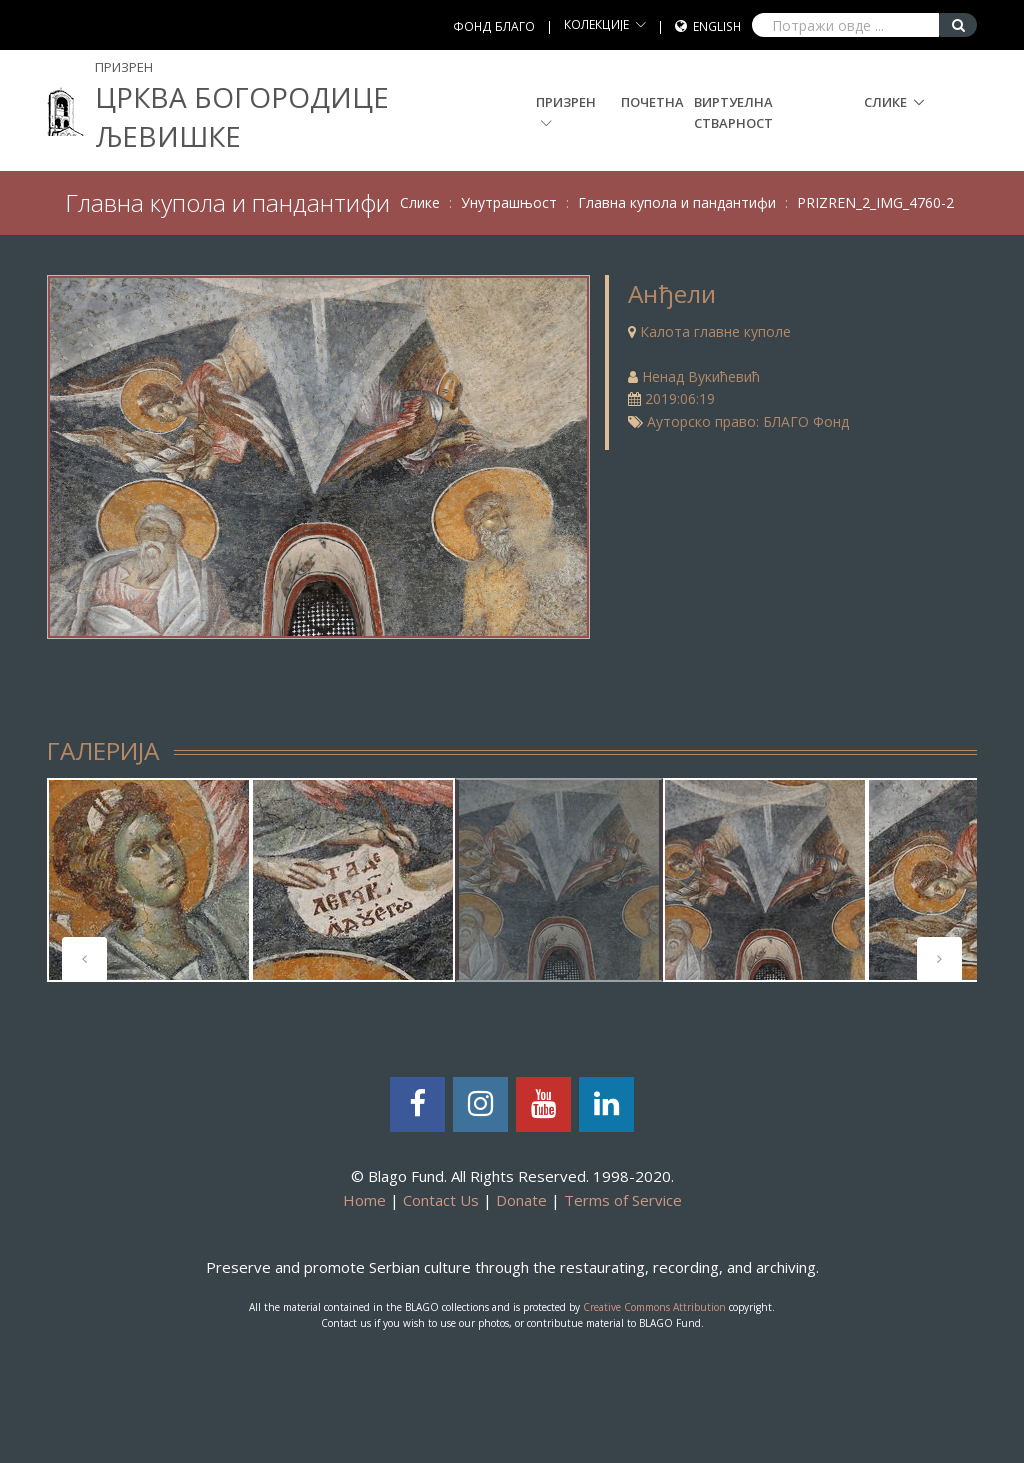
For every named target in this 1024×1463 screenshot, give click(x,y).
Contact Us (441, 1200)
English (717, 26)
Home (364, 1200)
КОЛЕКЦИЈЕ (596, 24)
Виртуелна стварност (733, 112)
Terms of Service (623, 1200)
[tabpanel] (149, 880)
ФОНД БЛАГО (494, 26)
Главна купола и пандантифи (677, 202)
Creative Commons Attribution (654, 1307)
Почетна (652, 102)
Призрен (566, 111)
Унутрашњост (509, 202)
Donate (521, 1200)
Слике (885, 102)
